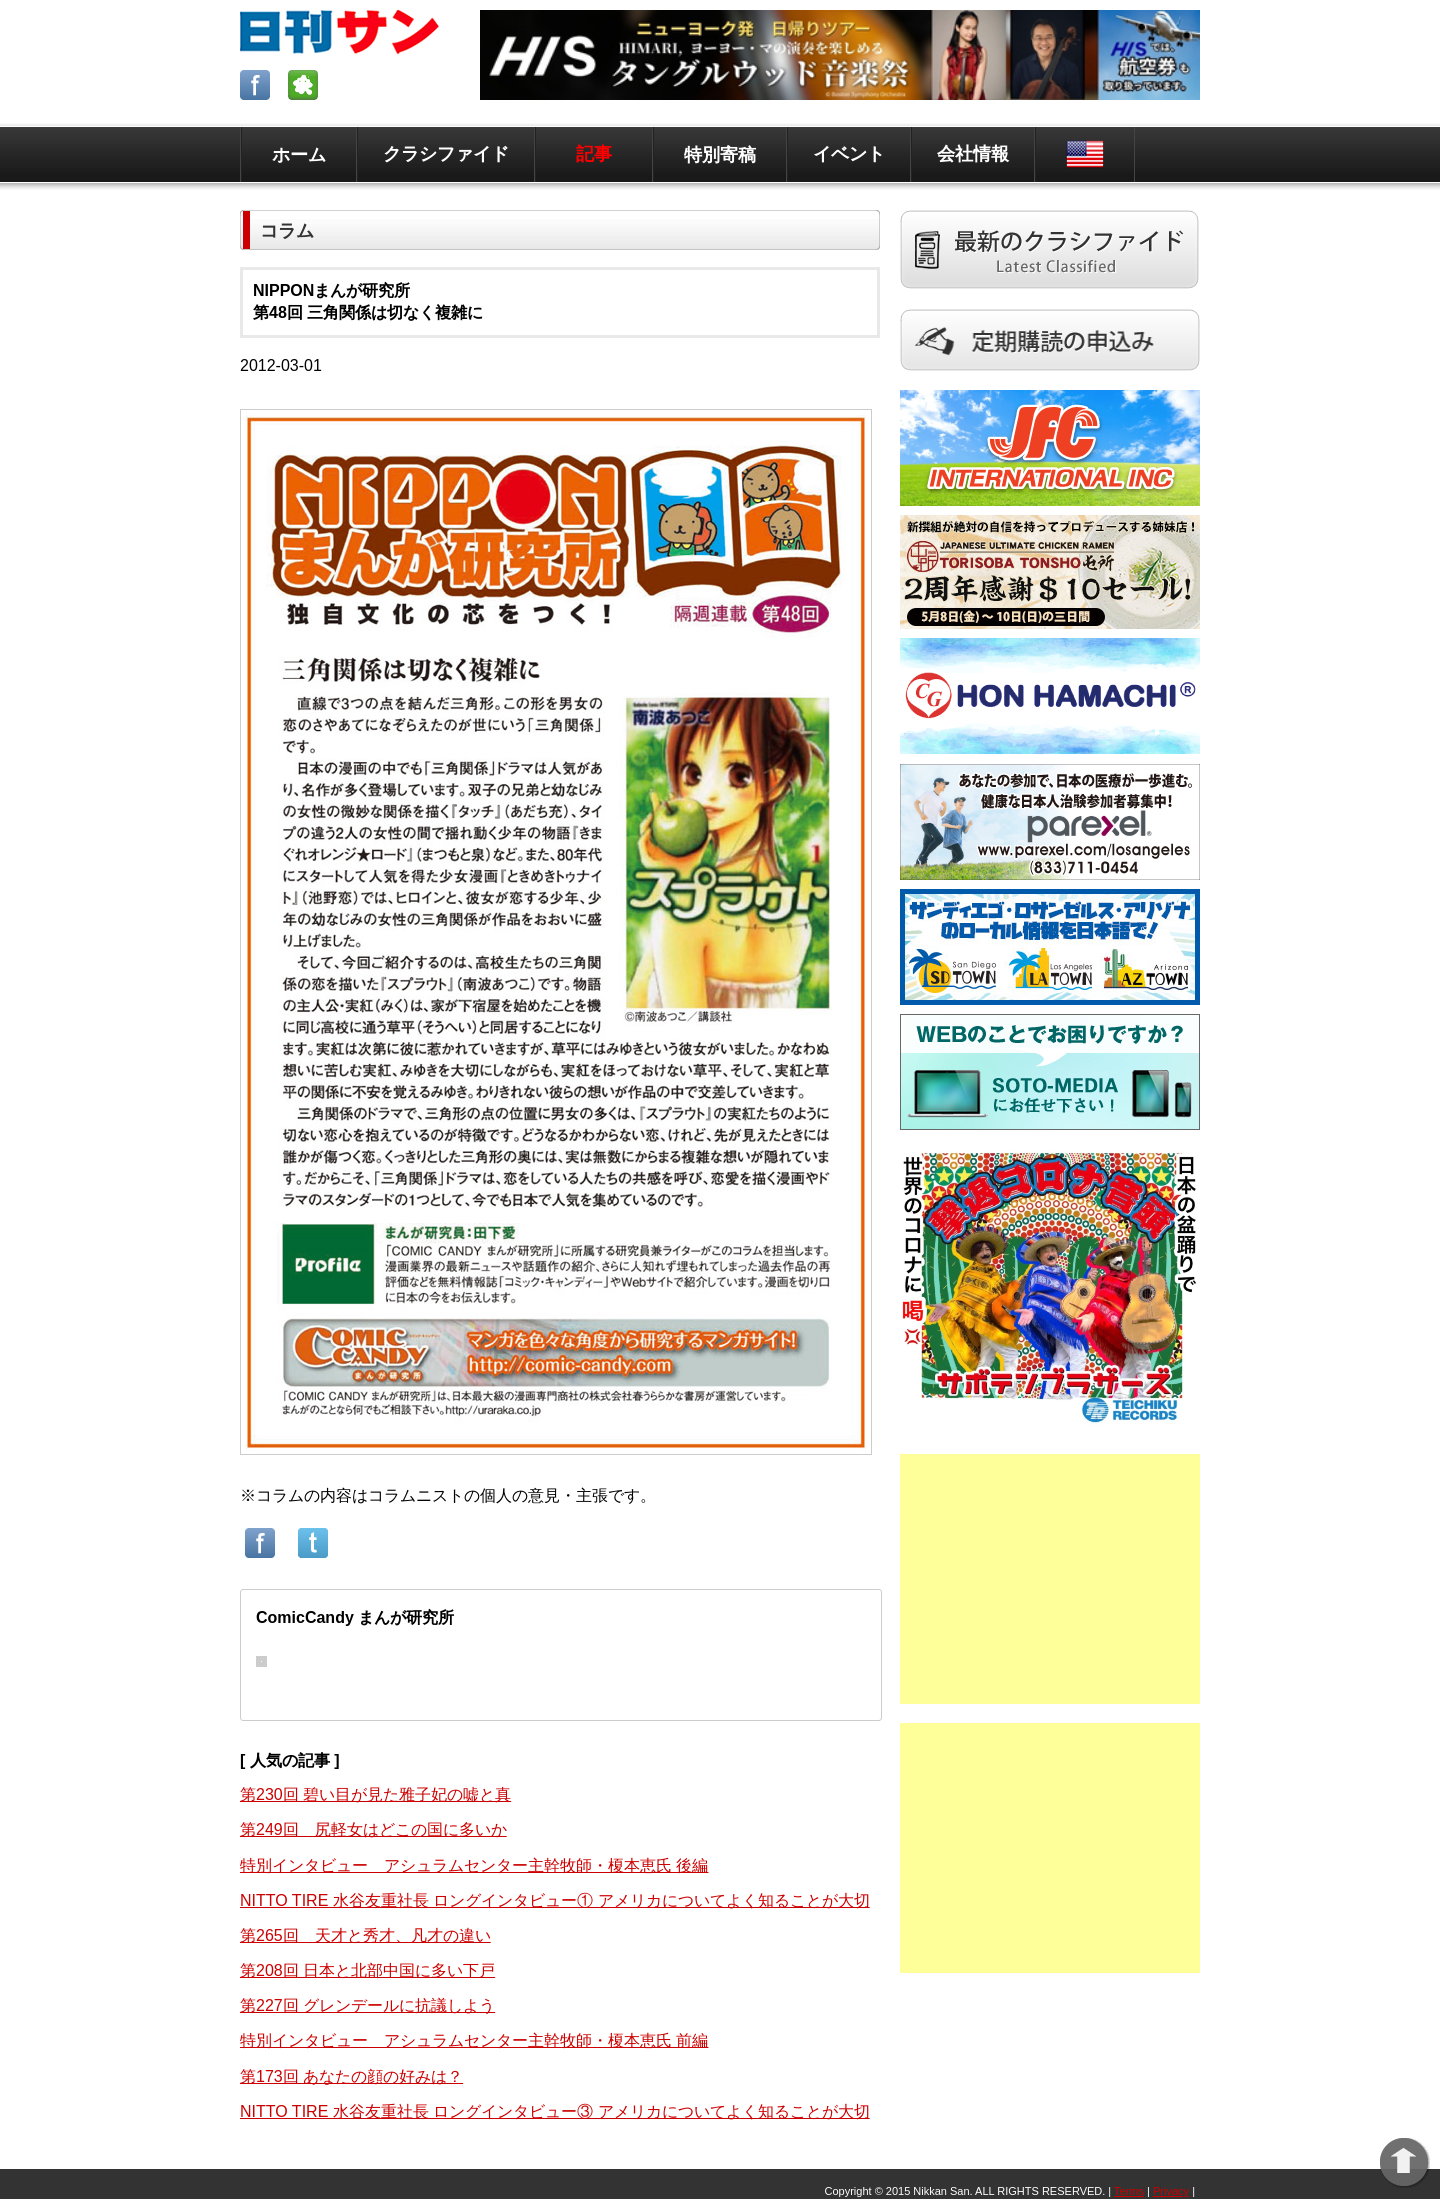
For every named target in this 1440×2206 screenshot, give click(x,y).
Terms (1129, 2191)
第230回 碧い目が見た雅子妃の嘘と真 (375, 1794)
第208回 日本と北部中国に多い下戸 (367, 1970)
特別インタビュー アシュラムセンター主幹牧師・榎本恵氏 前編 (474, 2040)
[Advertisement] (1050, 1579)
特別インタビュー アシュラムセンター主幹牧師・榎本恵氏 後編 (474, 1865)
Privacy (1171, 2191)
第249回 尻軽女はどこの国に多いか (373, 1829)
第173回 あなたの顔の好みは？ (351, 2076)
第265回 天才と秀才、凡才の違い (365, 1935)
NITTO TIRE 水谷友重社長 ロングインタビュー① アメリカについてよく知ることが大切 (555, 1900)
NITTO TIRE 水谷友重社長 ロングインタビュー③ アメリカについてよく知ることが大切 (555, 2111)
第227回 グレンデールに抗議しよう (367, 2005)
